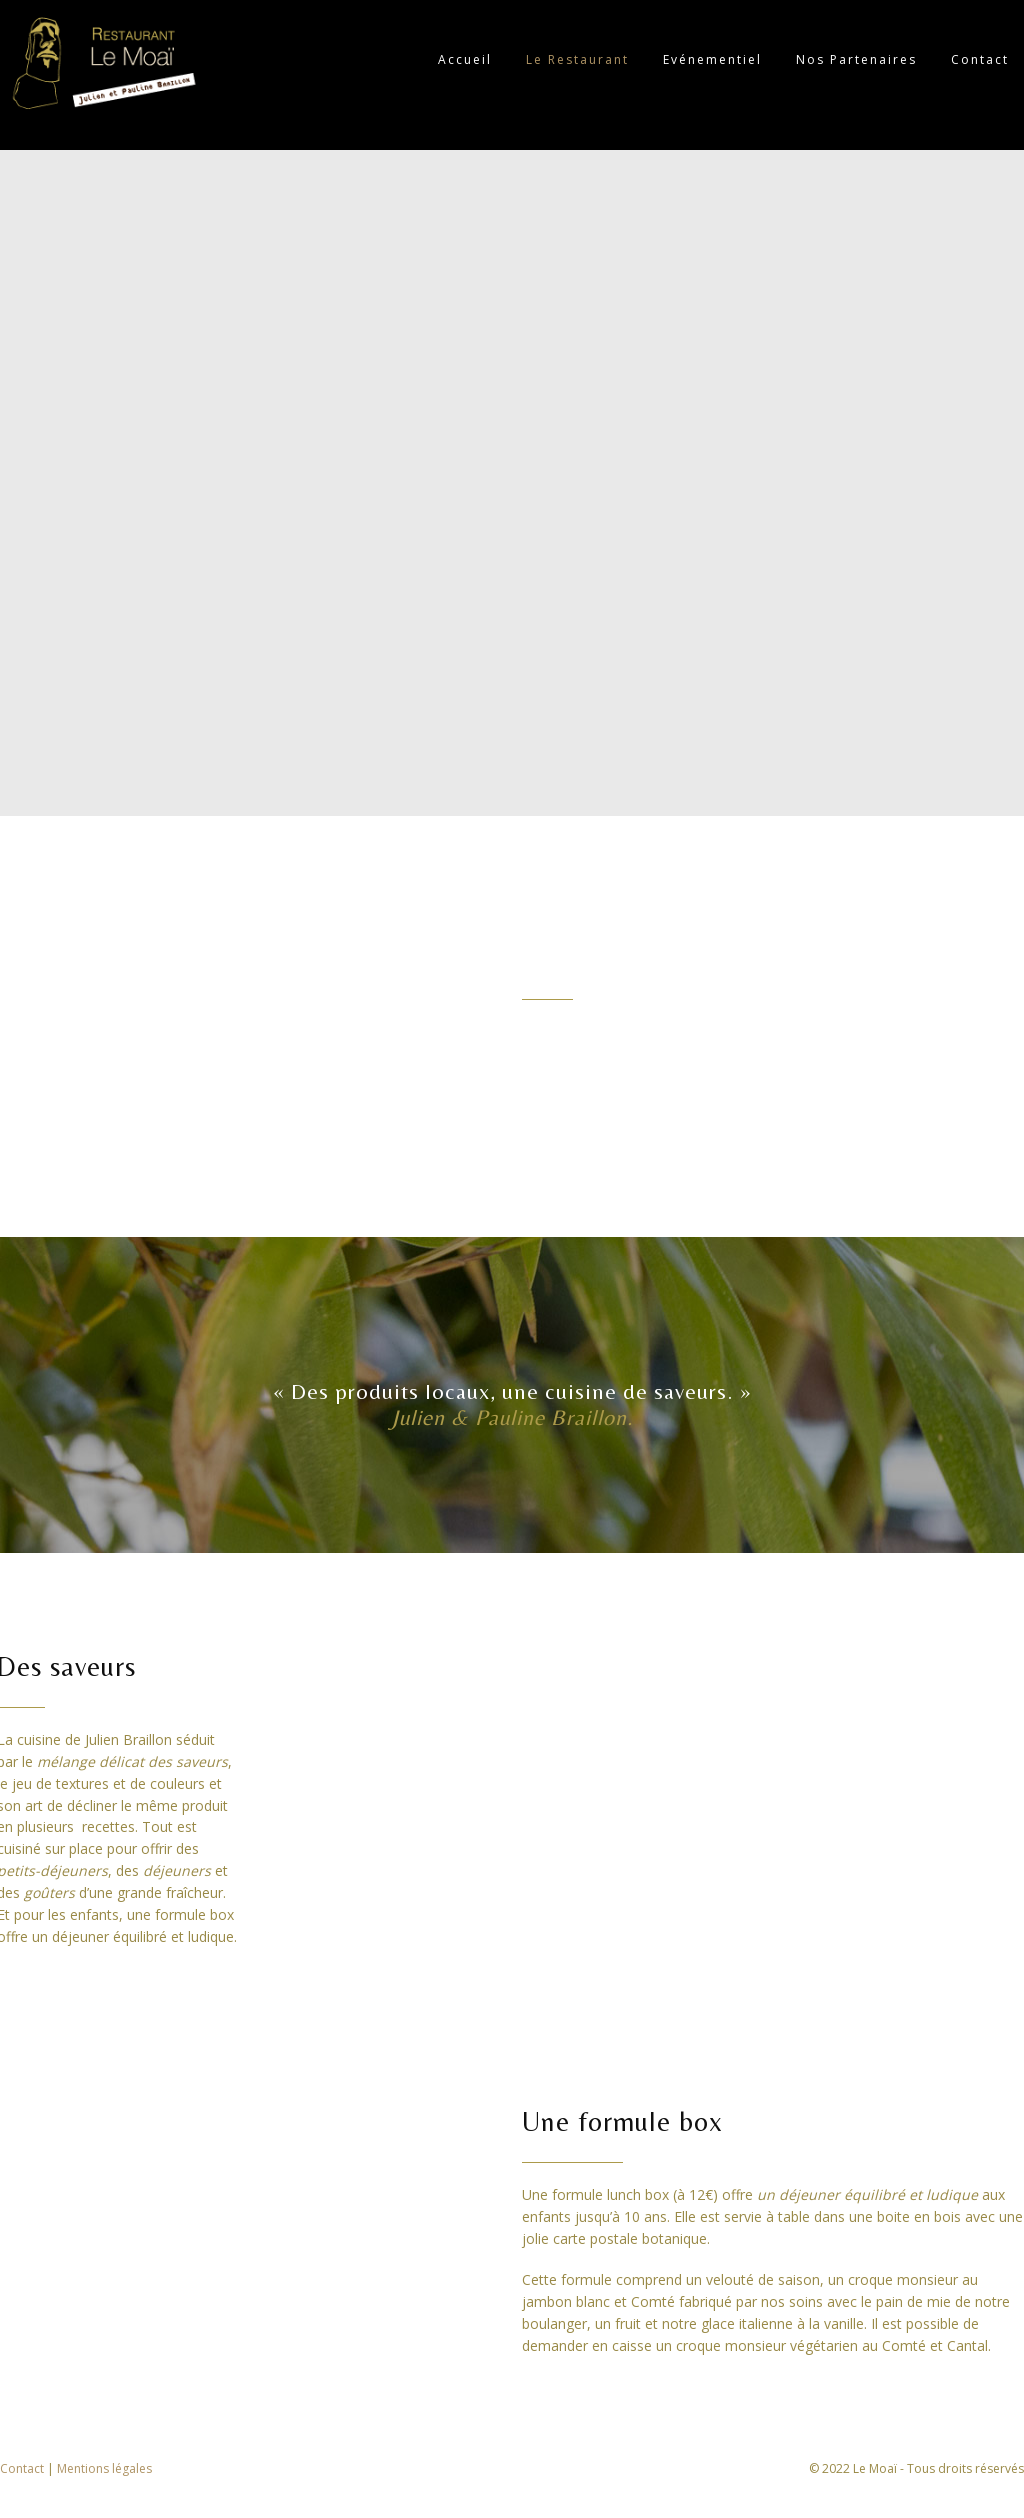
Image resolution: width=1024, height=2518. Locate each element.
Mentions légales (104, 2468)
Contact (23, 2468)
